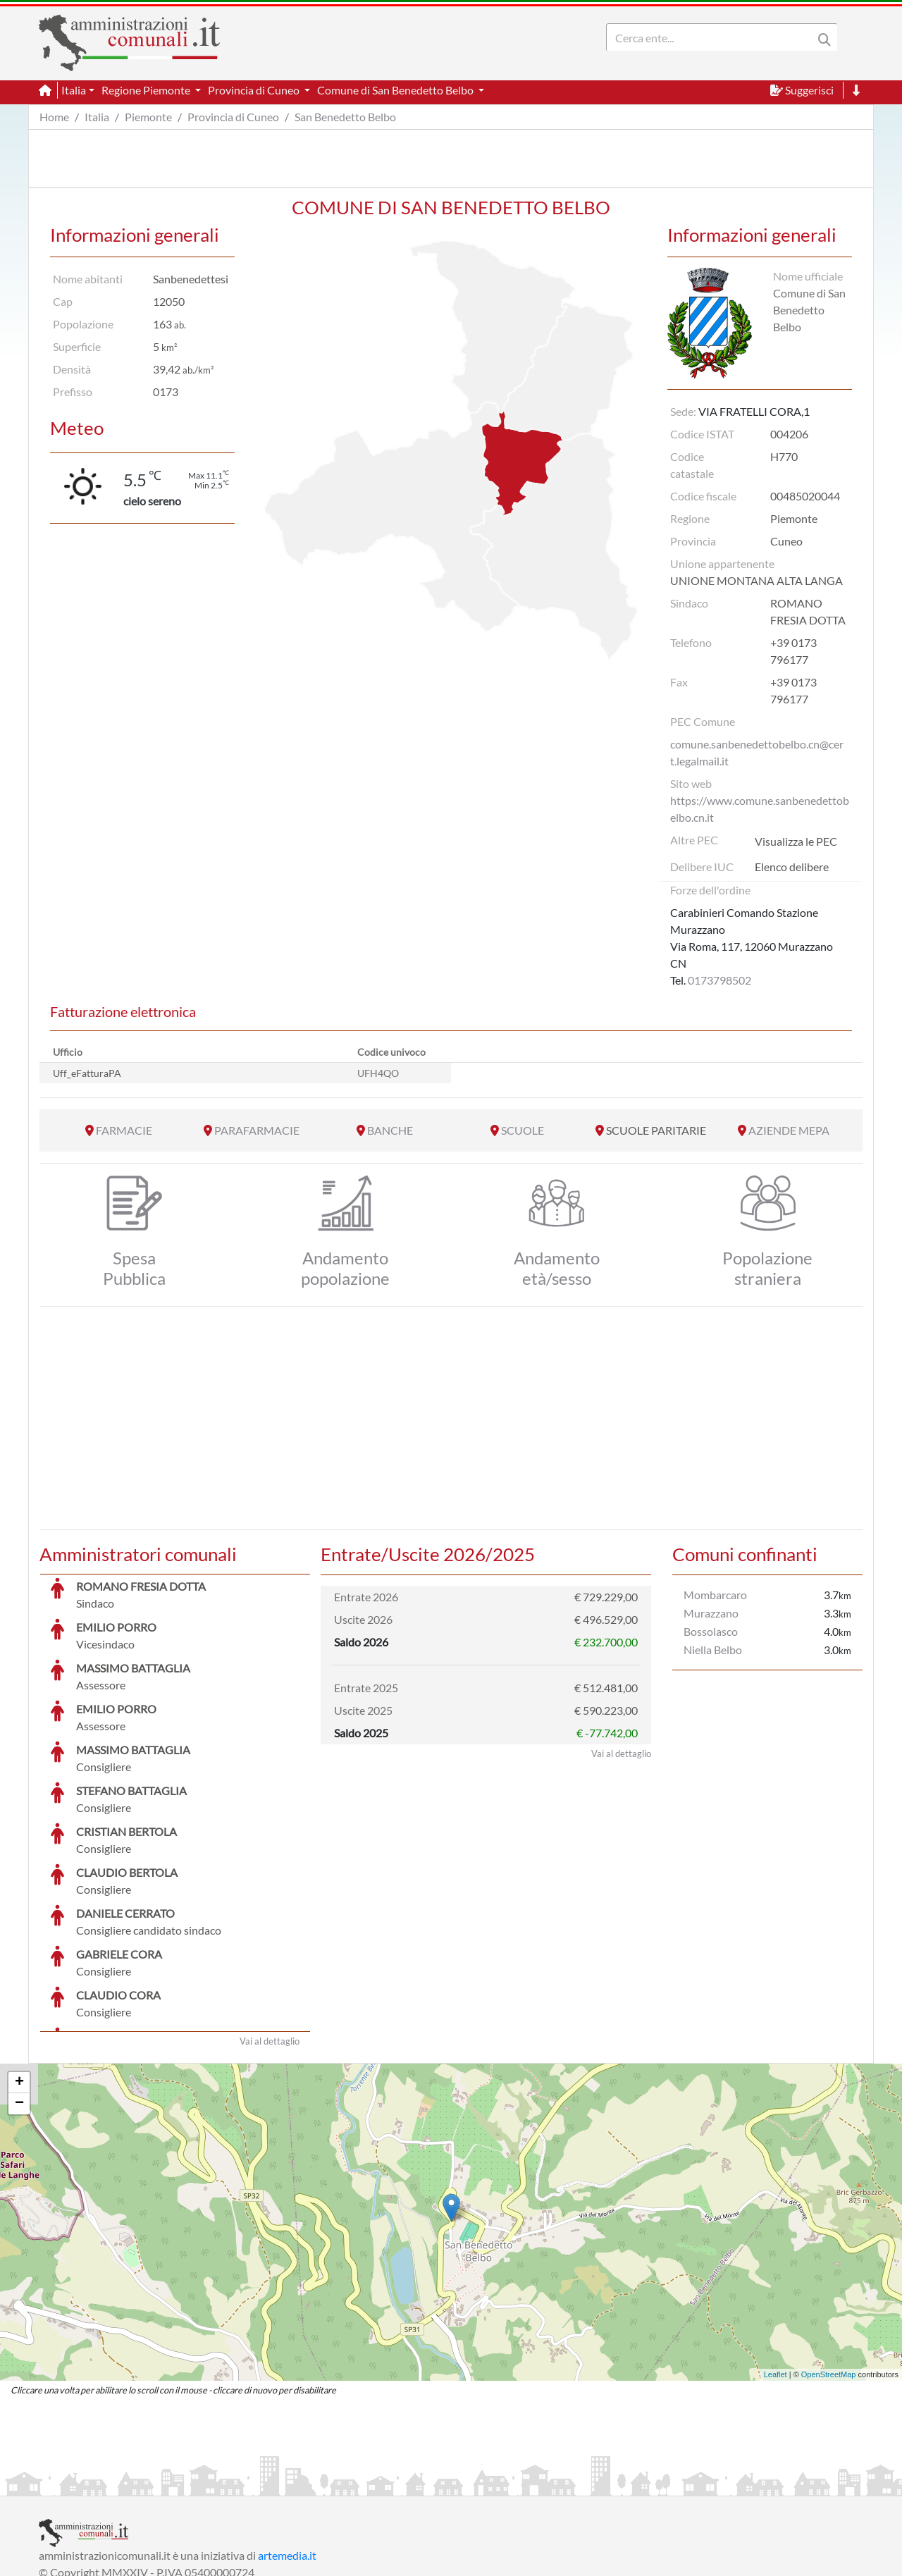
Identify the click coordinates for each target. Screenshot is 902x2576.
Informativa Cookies (316, 2483)
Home (54, 116)
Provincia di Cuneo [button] (255, 90)
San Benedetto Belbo (345, 116)
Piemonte (148, 116)
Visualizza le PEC (796, 841)
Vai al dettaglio (269, 1935)
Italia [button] (73, 90)
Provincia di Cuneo (233, 116)
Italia (97, 116)
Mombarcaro (715, 1594)
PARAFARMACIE (256, 1130)
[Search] (712, 37)
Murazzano (711, 1613)
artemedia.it (287, 2449)
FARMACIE (124, 1130)
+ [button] (19, 1977)
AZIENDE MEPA (788, 1130)
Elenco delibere (792, 866)
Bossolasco (711, 1631)
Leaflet (775, 2268)
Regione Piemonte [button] (146, 90)
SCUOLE (522, 1130)
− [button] (19, 1998)
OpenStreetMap (828, 2268)
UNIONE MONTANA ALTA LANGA (756, 580)
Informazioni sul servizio (97, 2483)
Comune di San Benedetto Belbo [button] (396, 90)
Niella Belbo (713, 1649)
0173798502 (719, 980)
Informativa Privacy (211, 2483)
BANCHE (390, 1130)
